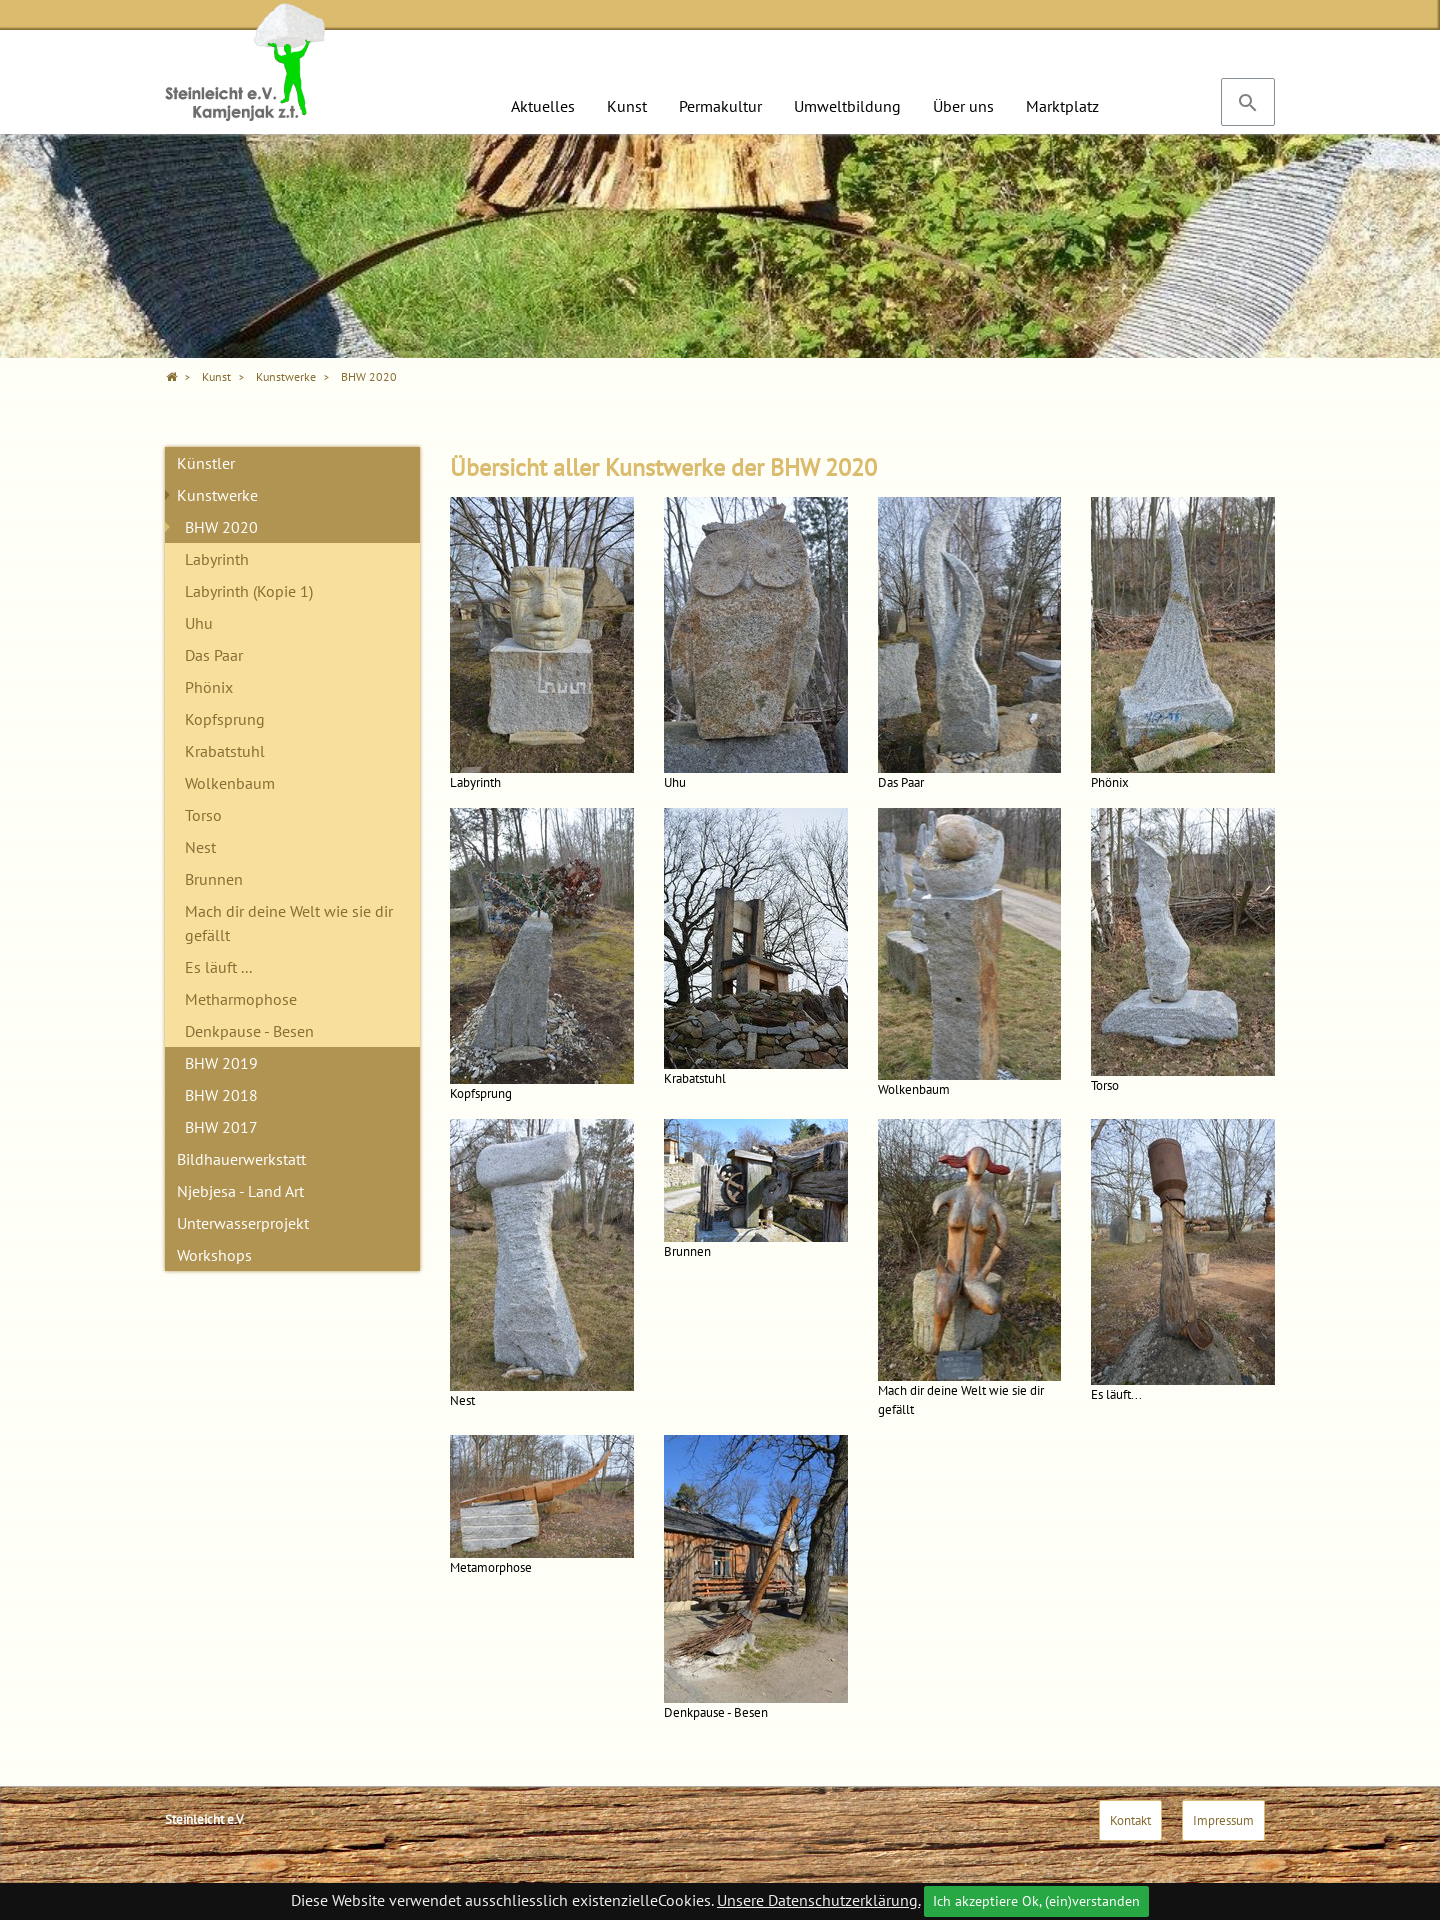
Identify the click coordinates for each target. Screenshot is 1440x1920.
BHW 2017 (221, 1127)
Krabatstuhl (225, 751)
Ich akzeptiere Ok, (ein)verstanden (1036, 1901)
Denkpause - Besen (249, 1031)
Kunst (627, 106)
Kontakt (1130, 1820)
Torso (203, 815)
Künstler (206, 463)
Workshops (214, 1255)
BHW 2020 (221, 527)
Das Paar (214, 655)
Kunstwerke (217, 495)
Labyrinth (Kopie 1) (249, 591)
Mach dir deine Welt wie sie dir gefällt (289, 923)
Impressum (1223, 1820)
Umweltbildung (847, 106)
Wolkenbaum (230, 783)
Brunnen (214, 879)
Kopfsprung (225, 719)
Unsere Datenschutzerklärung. (818, 1900)
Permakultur (720, 106)
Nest (200, 847)
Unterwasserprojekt (243, 1223)
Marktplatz (1062, 106)
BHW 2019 (221, 1063)
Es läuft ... (218, 967)
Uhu (199, 623)
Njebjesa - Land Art (240, 1191)
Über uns (963, 106)
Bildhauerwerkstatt (241, 1159)
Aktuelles (543, 106)
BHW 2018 (221, 1095)
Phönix (209, 687)
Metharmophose (241, 999)
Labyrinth (217, 559)
